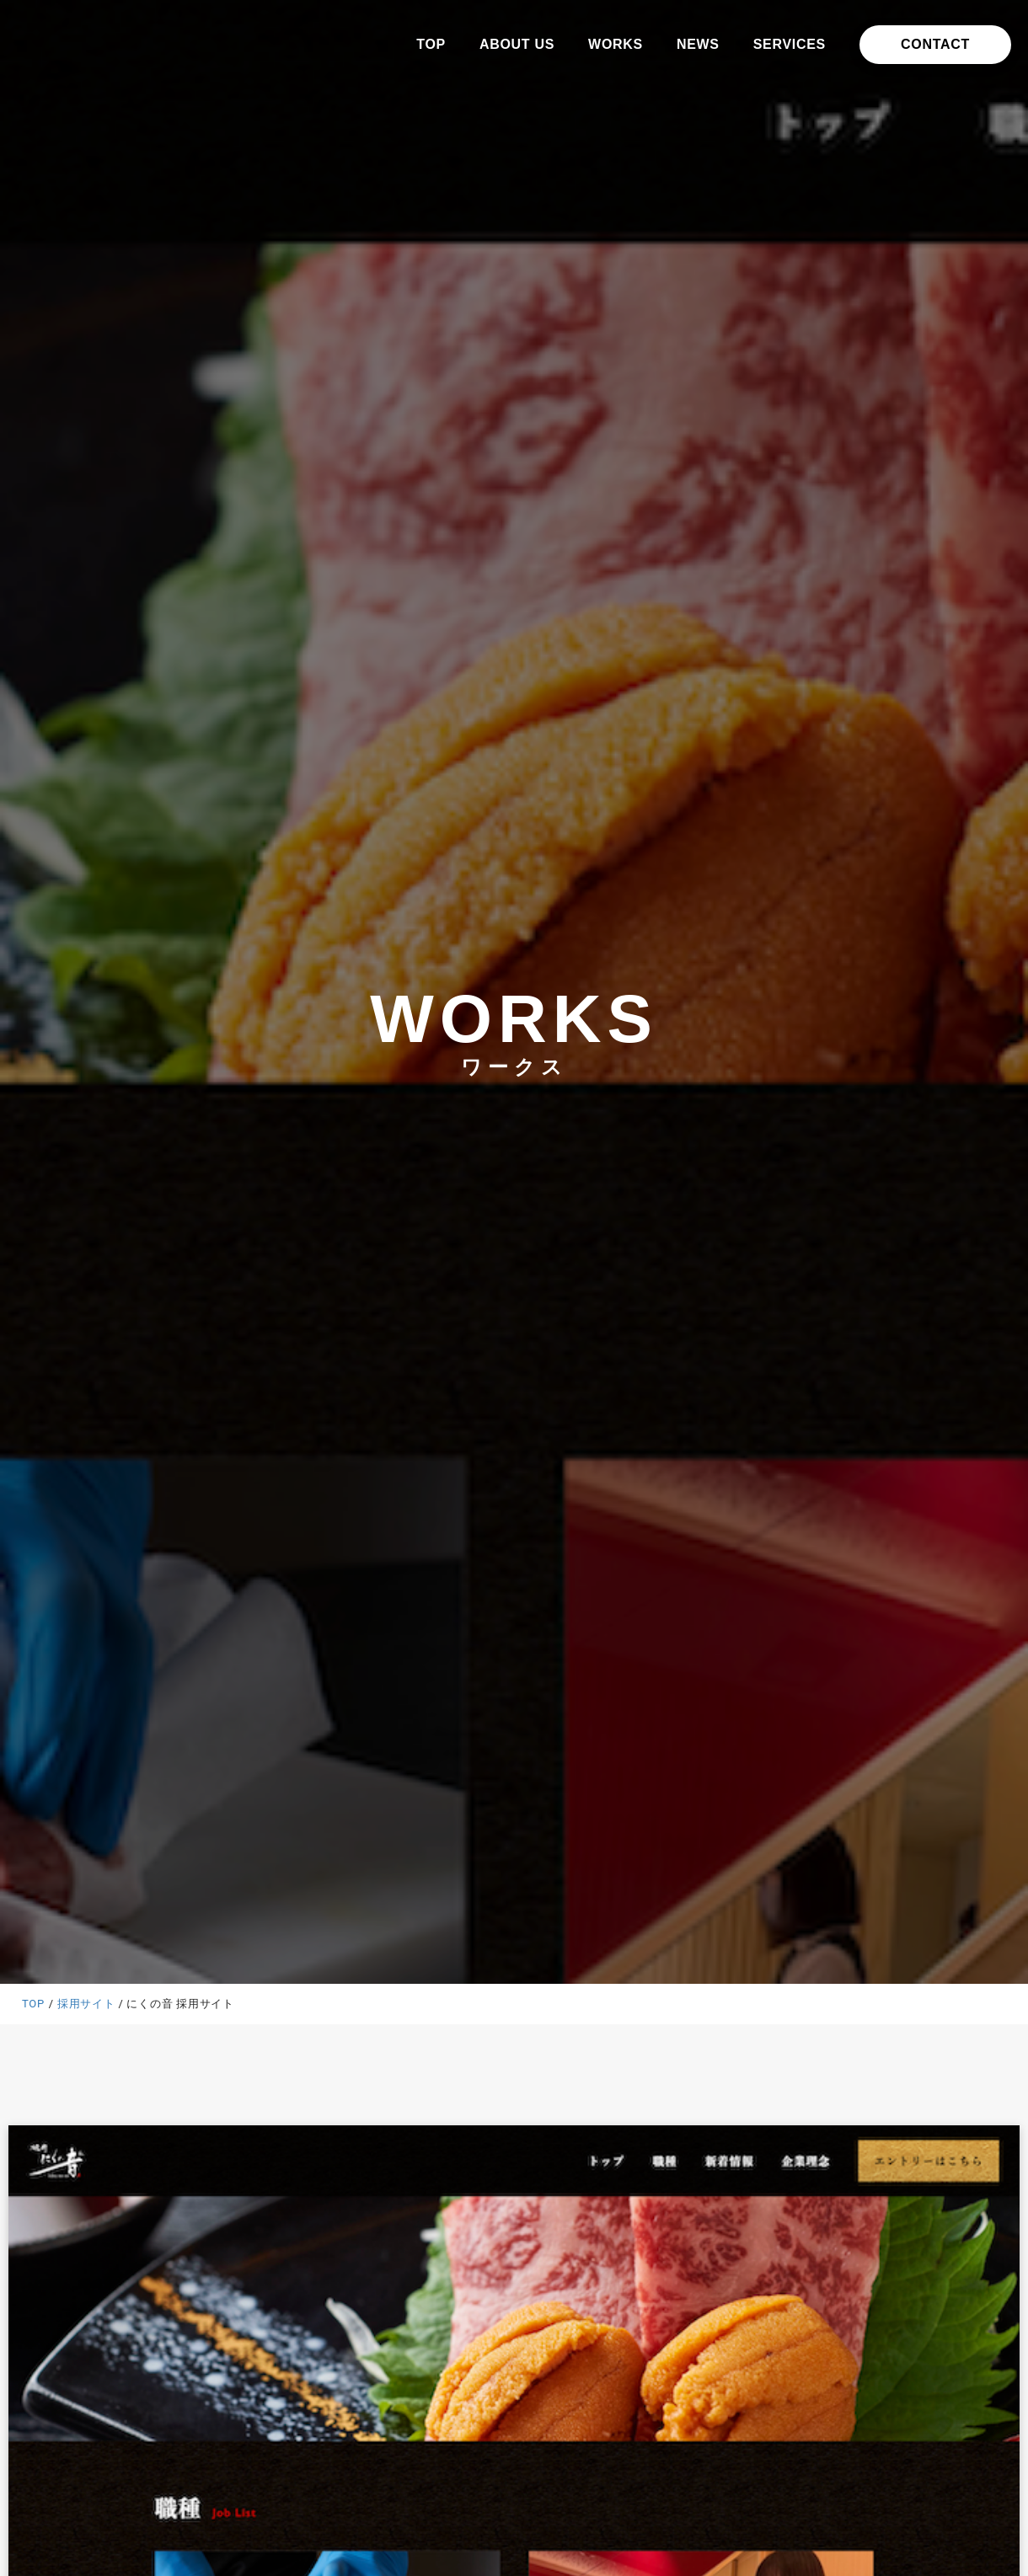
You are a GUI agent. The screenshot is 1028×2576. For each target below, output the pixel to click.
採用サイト (86, 2003)
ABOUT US (516, 44)
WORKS (615, 44)
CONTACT (935, 44)
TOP (431, 44)
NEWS (698, 44)
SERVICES (789, 44)
